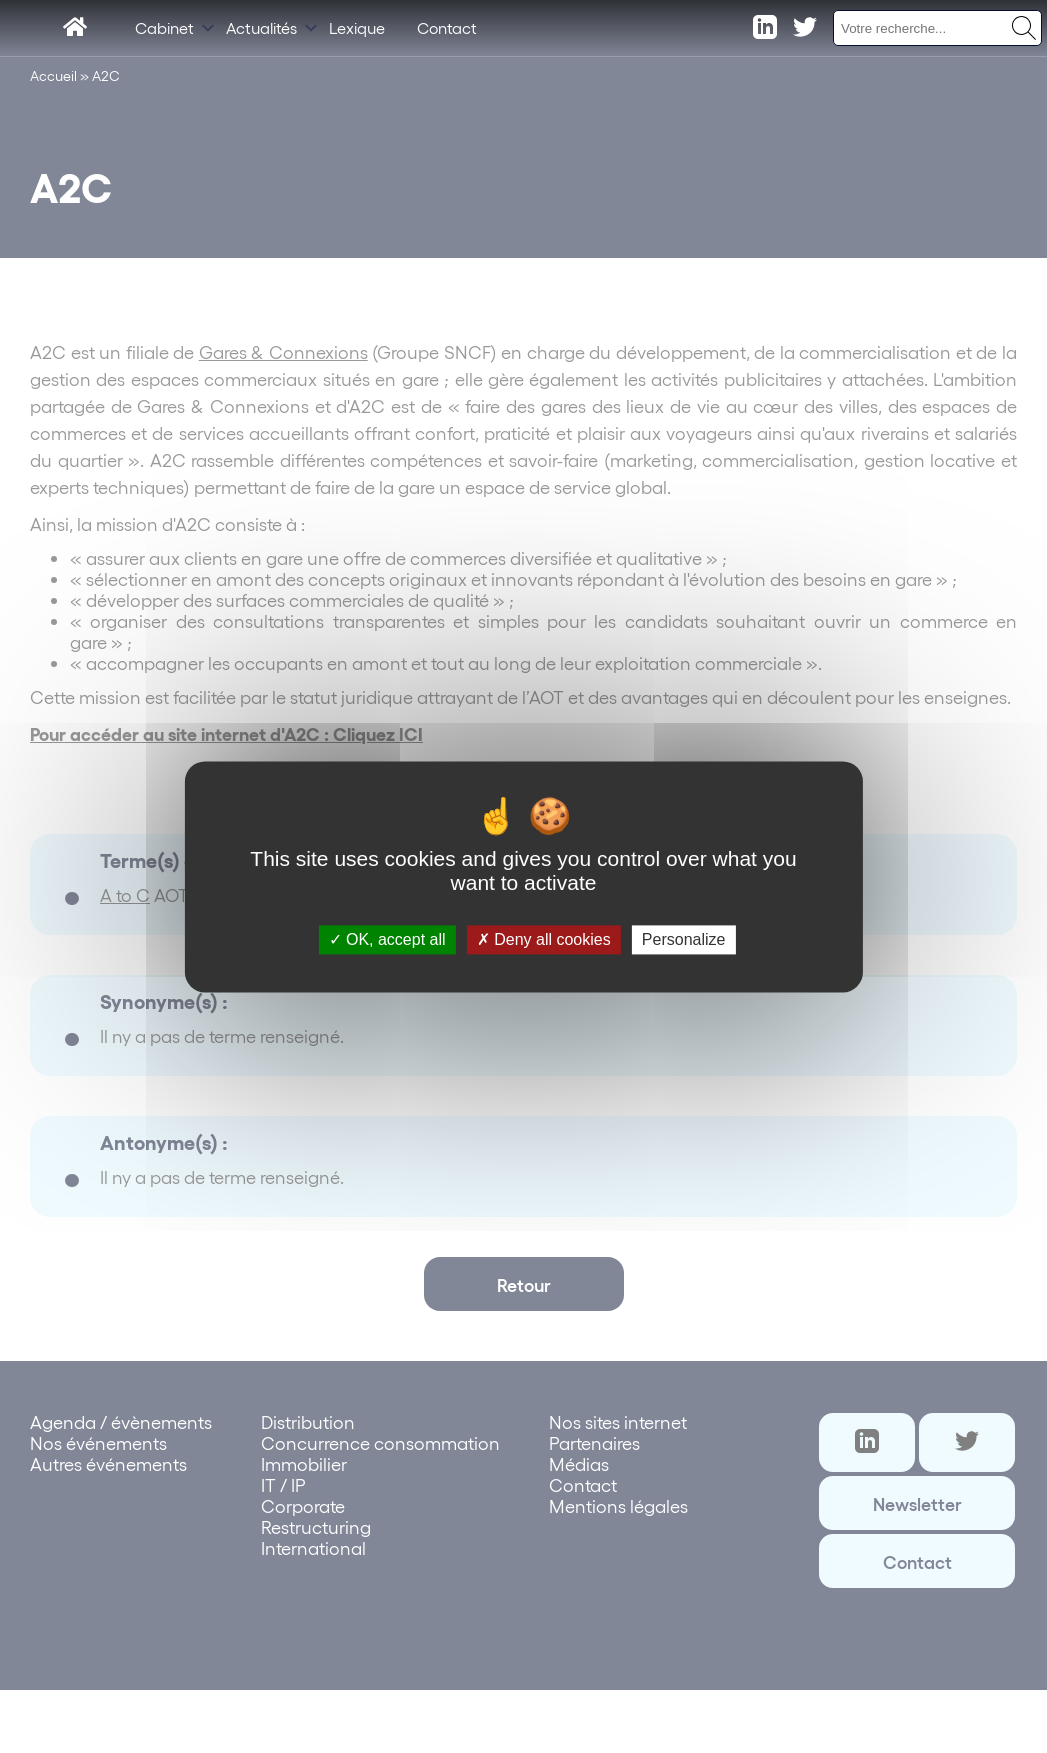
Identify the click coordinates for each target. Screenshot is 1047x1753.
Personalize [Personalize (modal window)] (684, 939)
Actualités (261, 27)
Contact (447, 27)
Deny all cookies (544, 939)
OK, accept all (387, 939)
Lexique (357, 27)
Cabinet (164, 27)
